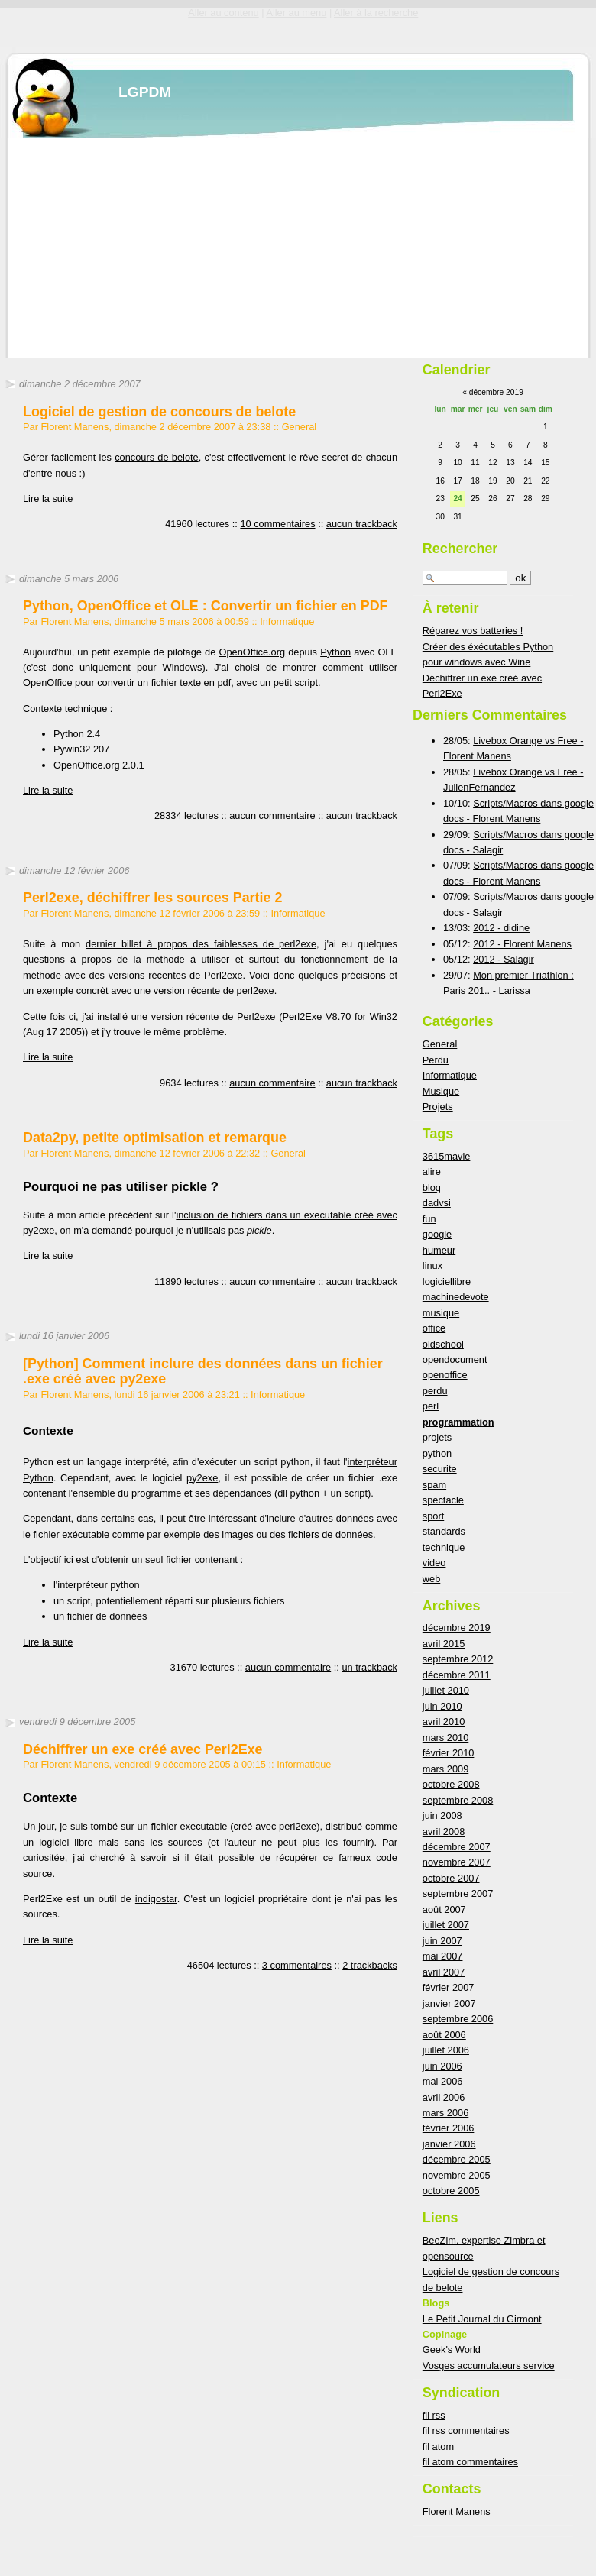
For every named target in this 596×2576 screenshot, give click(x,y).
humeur (439, 1250)
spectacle (443, 1500)
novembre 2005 (457, 2175)
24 (457, 498)
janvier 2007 (449, 2003)
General (299, 426)
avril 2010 (444, 1721)
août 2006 (444, 2034)
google (437, 1234)
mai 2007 (443, 1956)
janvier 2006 (449, 2144)
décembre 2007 (457, 1847)
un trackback (369, 1667)
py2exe (202, 1478)
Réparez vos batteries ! (473, 630)
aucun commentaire (272, 815)
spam (434, 1484)
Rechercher (460, 548)
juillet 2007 (446, 1924)
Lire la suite (48, 498)
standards (444, 1531)
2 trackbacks (369, 1965)
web (431, 1578)
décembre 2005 (457, 2159)
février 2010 (449, 1753)
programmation (458, 1422)
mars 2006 (445, 2112)
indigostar (156, 1898)
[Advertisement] (242, 245)
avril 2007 (444, 1972)
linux (432, 1265)
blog (432, 1187)
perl (431, 1406)
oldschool (443, 1344)
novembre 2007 (457, 1862)
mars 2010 (445, 1737)
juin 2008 (442, 1815)
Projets (438, 1106)
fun (429, 1219)
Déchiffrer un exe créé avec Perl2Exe (143, 1749)
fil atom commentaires (470, 2462)
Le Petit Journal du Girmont (482, 2319)
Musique (441, 1091)
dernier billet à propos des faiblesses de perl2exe (201, 944)
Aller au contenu (223, 12)
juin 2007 (442, 1941)
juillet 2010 (446, 1690)
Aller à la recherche (376, 12)
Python (335, 652)
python (437, 1453)
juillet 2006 (446, 2050)
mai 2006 (443, 2081)
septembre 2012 (458, 1659)
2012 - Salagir (503, 959)
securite (440, 1468)
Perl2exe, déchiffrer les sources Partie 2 (152, 897)
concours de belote (157, 457)
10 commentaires (277, 523)
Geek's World (452, 2349)
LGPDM (144, 92)
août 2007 (444, 1909)
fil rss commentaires (466, 2430)
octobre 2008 (451, 1784)
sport (433, 1516)
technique (444, 1547)
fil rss (434, 2415)
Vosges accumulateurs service (489, 2365)
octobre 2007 (451, 1878)
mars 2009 (445, 1769)
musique (441, 1313)
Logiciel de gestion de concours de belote (159, 411)
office (434, 1328)
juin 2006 (442, 2066)
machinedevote (456, 1297)
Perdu (436, 1060)
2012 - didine (501, 928)
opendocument (455, 1359)
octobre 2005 (451, 2190)
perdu (435, 1390)
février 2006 (449, 2128)
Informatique (287, 621)
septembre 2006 (458, 2018)
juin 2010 (442, 1706)
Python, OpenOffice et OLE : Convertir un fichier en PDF (205, 605)
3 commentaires (297, 1965)
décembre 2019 (457, 1627)
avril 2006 (444, 2097)
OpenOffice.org (252, 652)
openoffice (445, 1374)
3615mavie (447, 1156)
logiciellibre (447, 1281)
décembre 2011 (457, 1675)
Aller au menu (296, 12)
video (434, 1562)
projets (437, 1437)
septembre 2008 (458, 1800)
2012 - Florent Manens (522, 944)
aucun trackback (361, 523)
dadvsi (437, 1203)
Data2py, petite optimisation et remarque (155, 1137)
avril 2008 (444, 1831)
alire (432, 1171)
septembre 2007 (458, 1893)
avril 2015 (444, 1643)
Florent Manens (457, 2511)
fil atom (438, 2446)
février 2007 (449, 1987)
